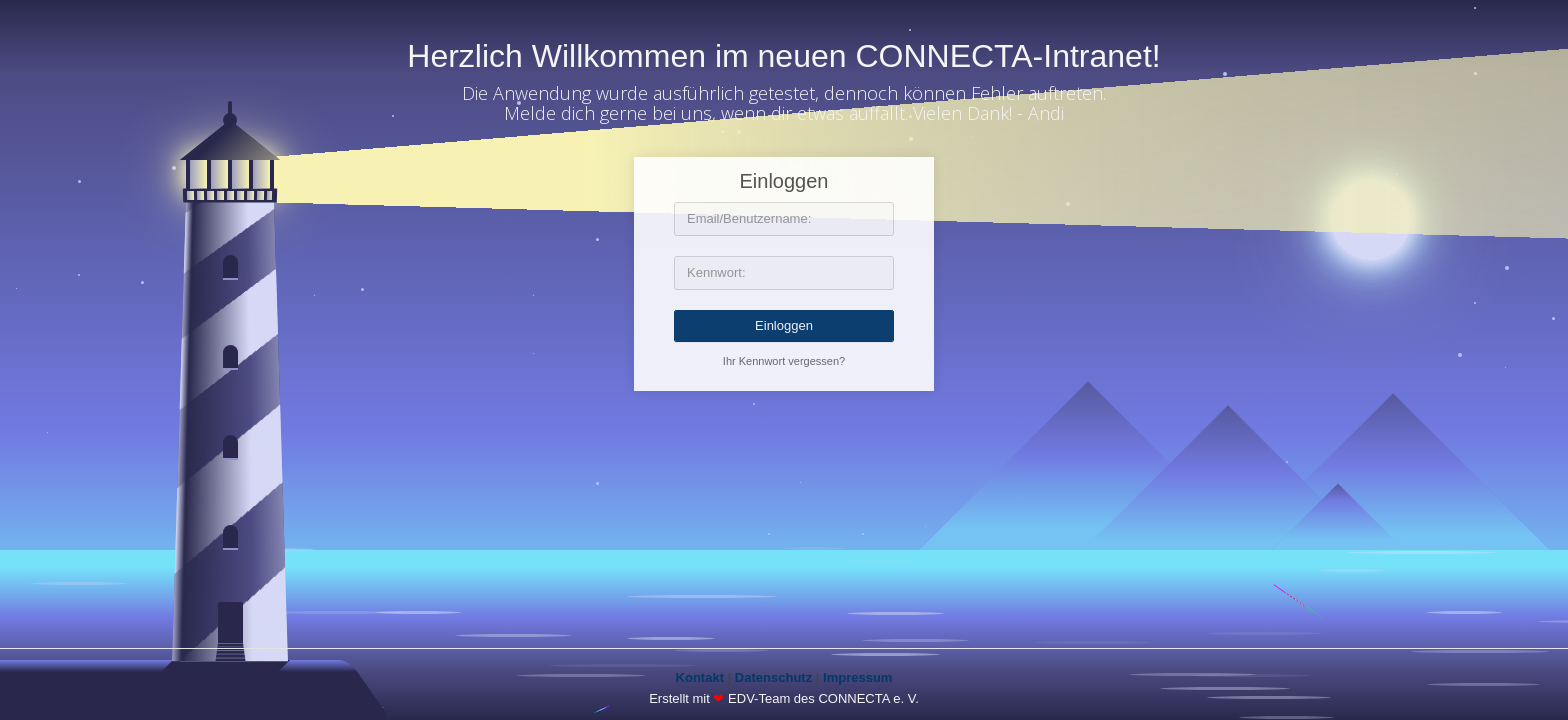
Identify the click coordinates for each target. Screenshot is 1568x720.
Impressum (857, 677)
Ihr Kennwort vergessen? (784, 361)
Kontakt (700, 677)
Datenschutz (773, 677)
